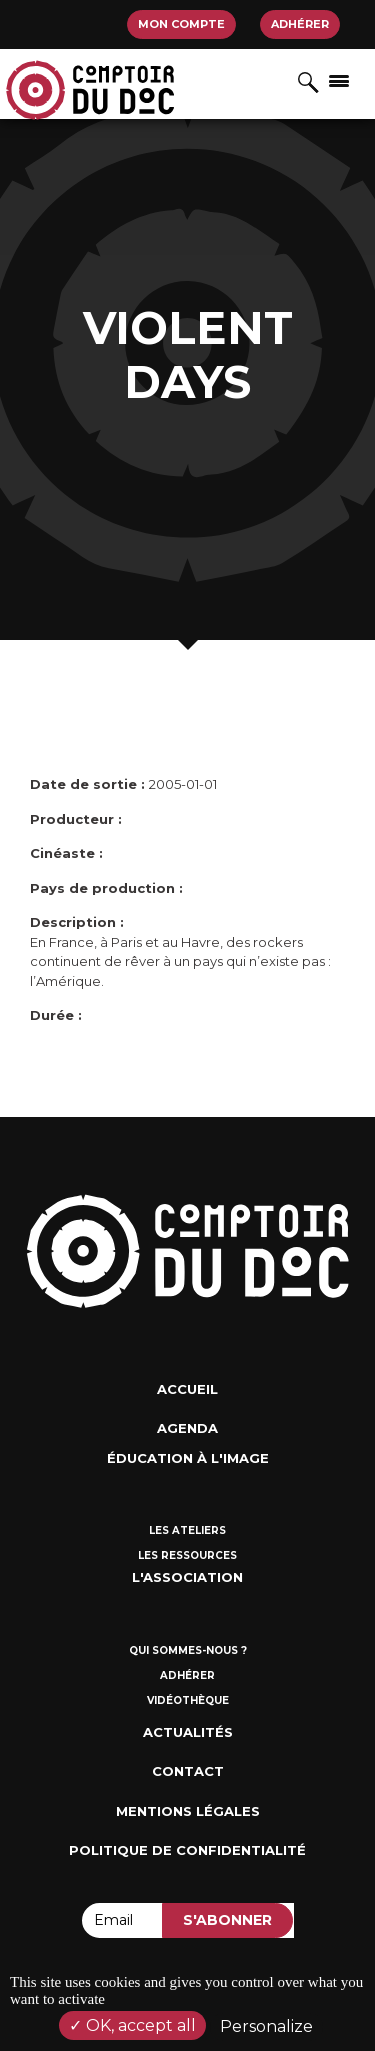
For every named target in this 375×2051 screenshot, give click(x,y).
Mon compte (181, 24)
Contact (188, 1771)
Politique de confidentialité (187, 1850)
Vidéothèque (188, 1700)
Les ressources (187, 1555)
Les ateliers (187, 1530)
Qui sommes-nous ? (188, 1650)
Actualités (188, 1732)
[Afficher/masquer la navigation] (339, 80)
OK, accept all (132, 2025)
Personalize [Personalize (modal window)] (266, 2026)
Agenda (187, 1428)
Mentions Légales (188, 1811)
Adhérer (300, 24)
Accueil (187, 1389)
